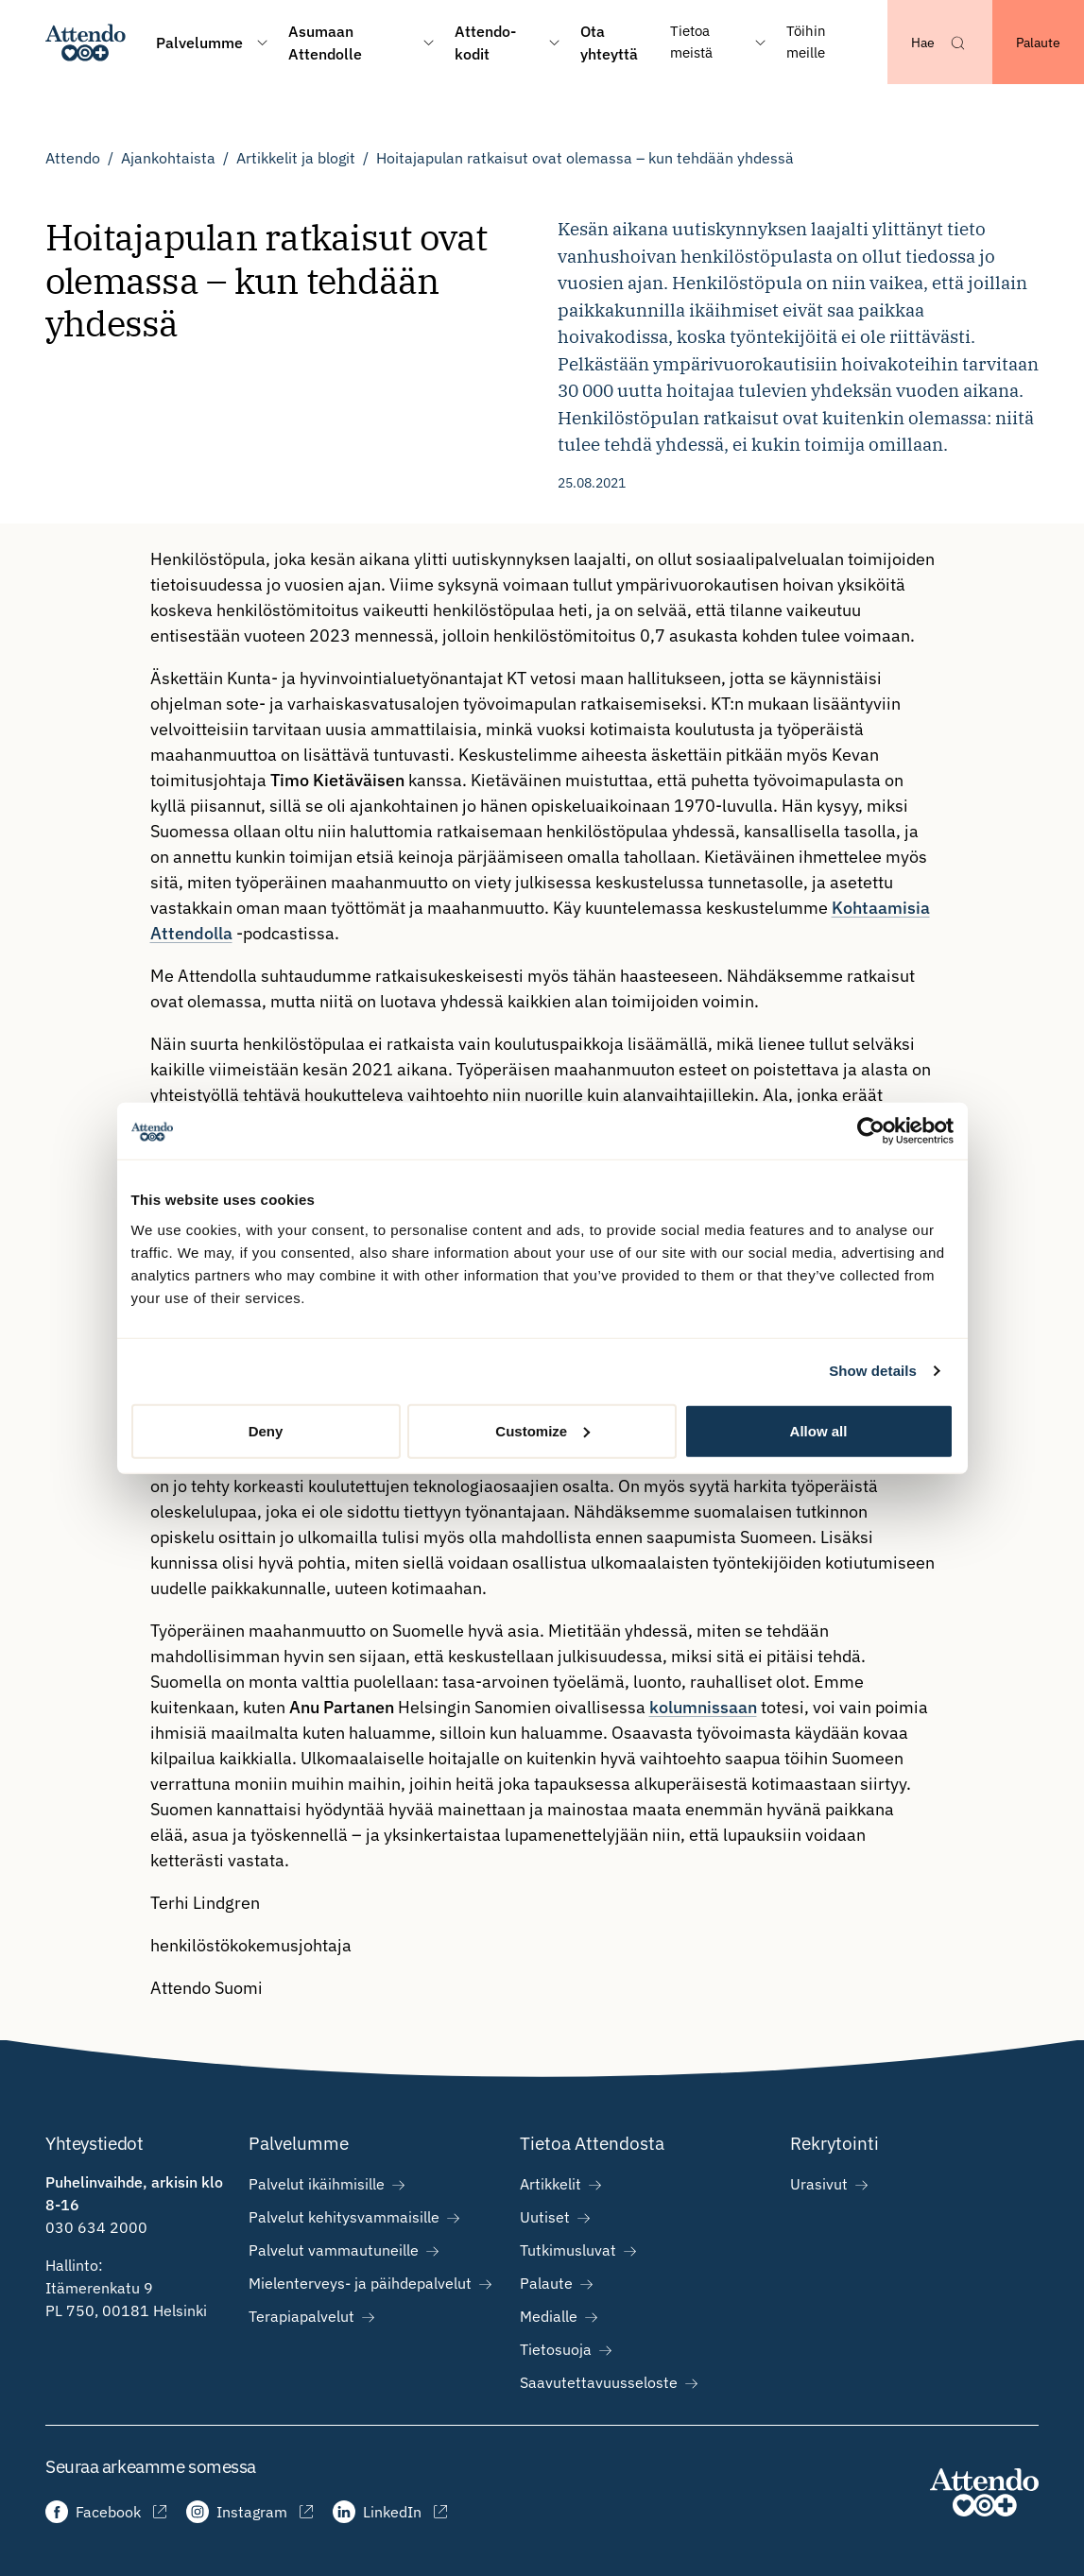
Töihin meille (806, 41)
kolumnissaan (703, 1707)
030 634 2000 (96, 2227)
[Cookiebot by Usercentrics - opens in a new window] (871, 1131)
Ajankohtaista (168, 157)
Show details (873, 1371)
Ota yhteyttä (609, 42)
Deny (266, 1430)
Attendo (72, 157)
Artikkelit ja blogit (295, 157)
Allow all (819, 1430)
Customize (542, 1430)
